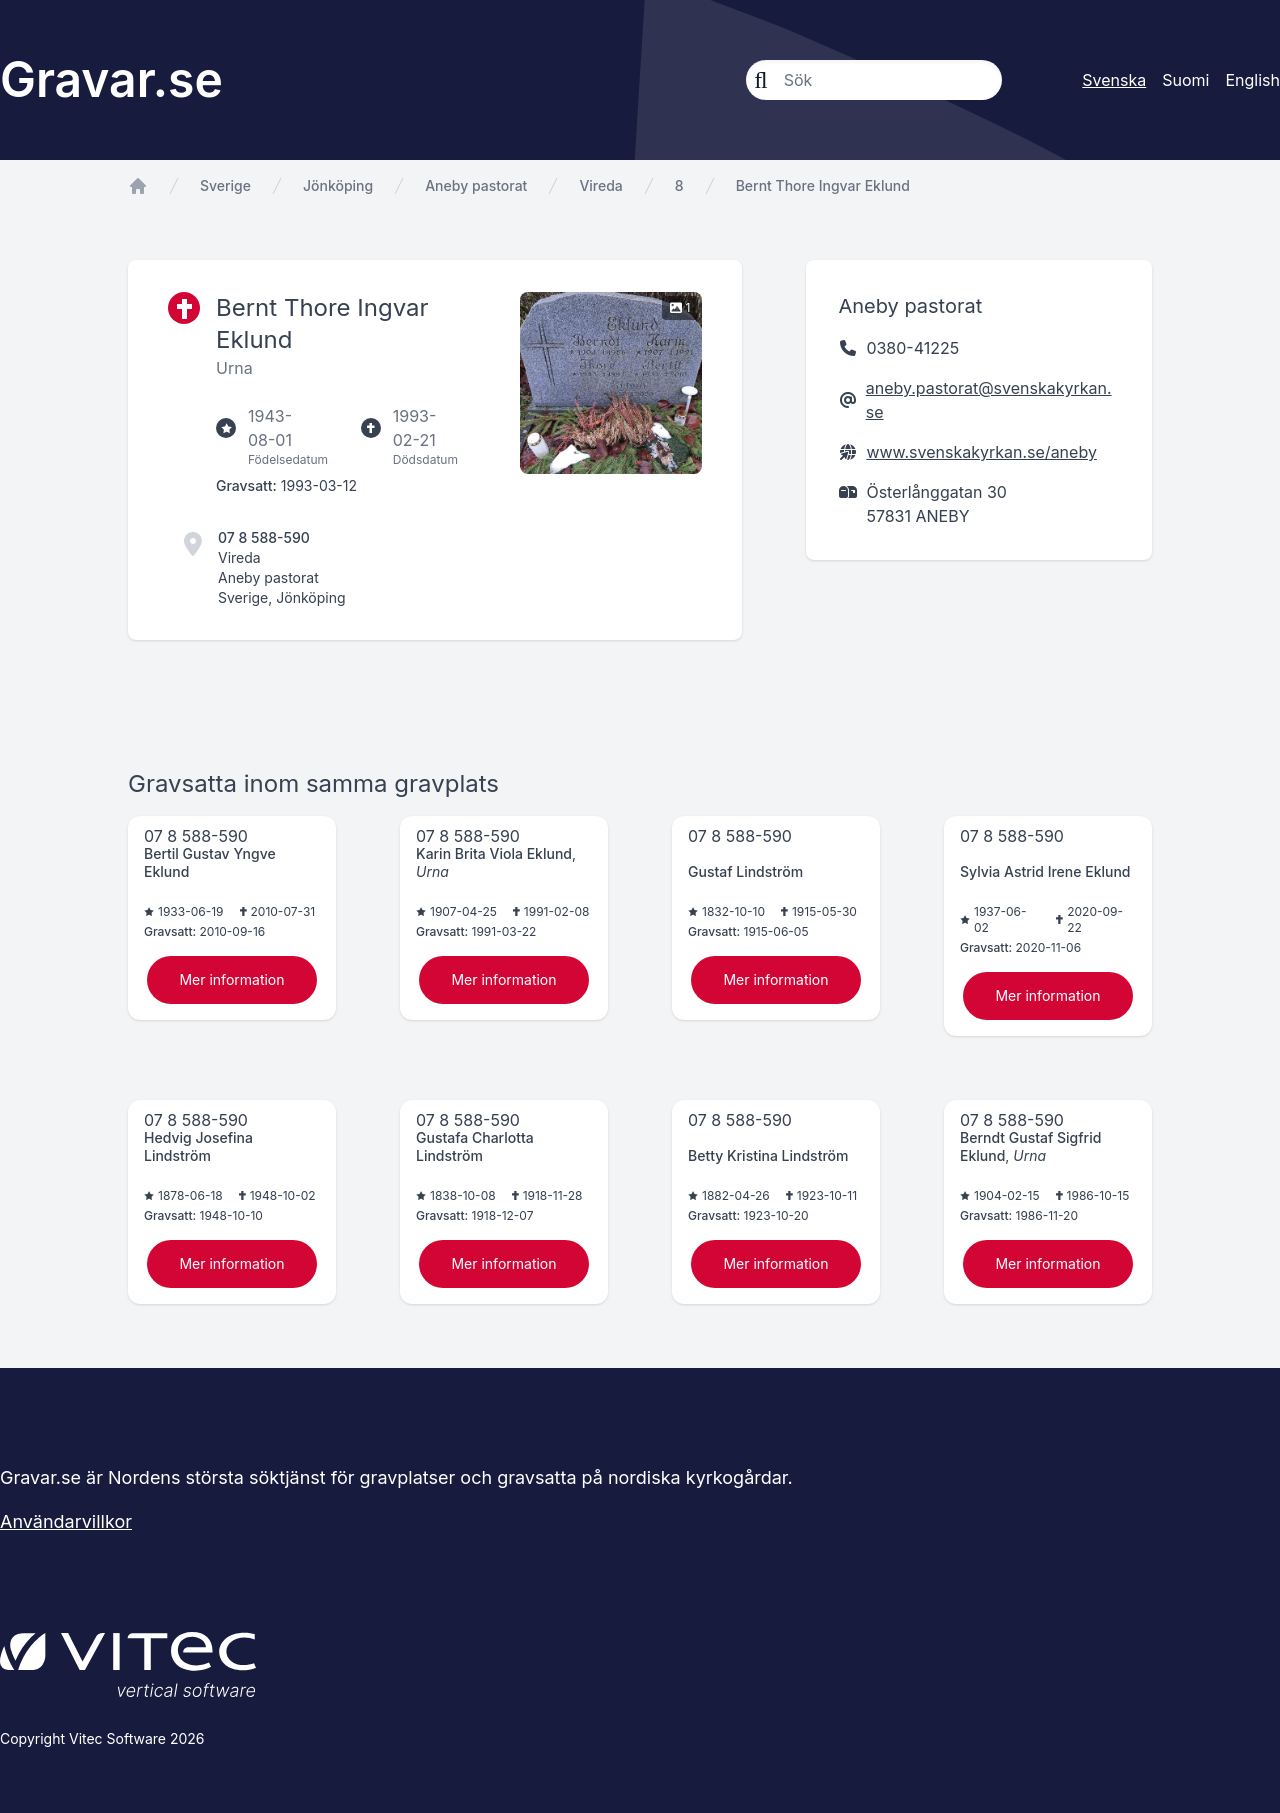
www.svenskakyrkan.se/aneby (981, 452)
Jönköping (338, 185)
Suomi (1185, 80)
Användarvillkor (66, 1521)
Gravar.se (111, 79)
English (1252, 80)
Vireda (600, 185)
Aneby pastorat (476, 185)
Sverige (225, 185)
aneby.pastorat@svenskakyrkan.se (989, 400)
